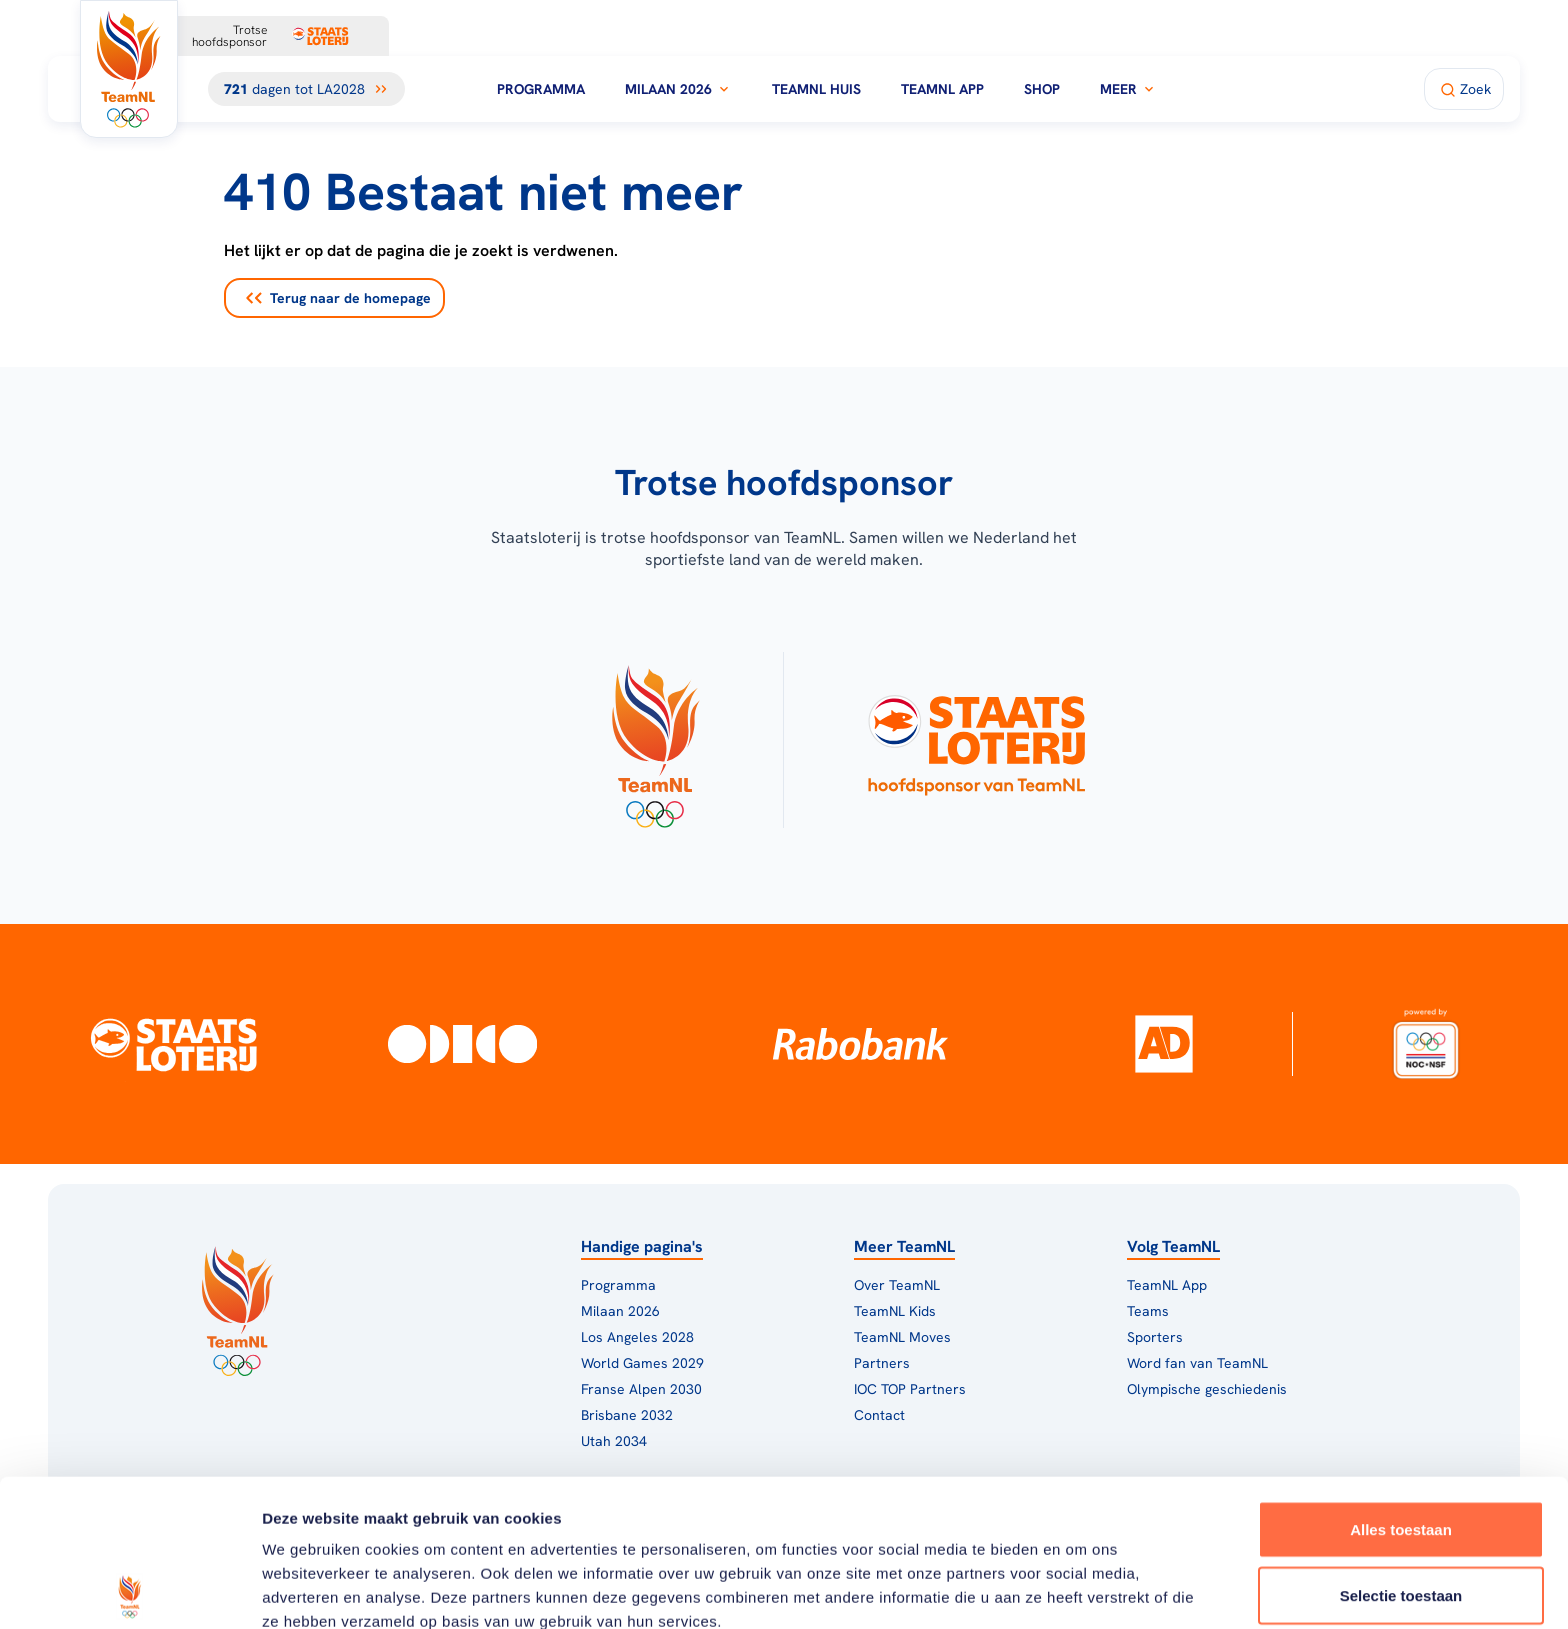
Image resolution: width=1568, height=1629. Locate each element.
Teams (1148, 1311)
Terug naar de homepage (338, 298)
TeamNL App (942, 89)
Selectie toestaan (1401, 1448)
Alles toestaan (1401, 1382)
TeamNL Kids (895, 1311)
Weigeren (1400, 1513)
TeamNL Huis (816, 89)
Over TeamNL (897, 1285)
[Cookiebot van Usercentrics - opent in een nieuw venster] (129, 1590)
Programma (541, 89)
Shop (1042, 89)
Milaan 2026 (678, 89)
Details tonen (1080, 1589)
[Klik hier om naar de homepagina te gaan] (129, 69)
